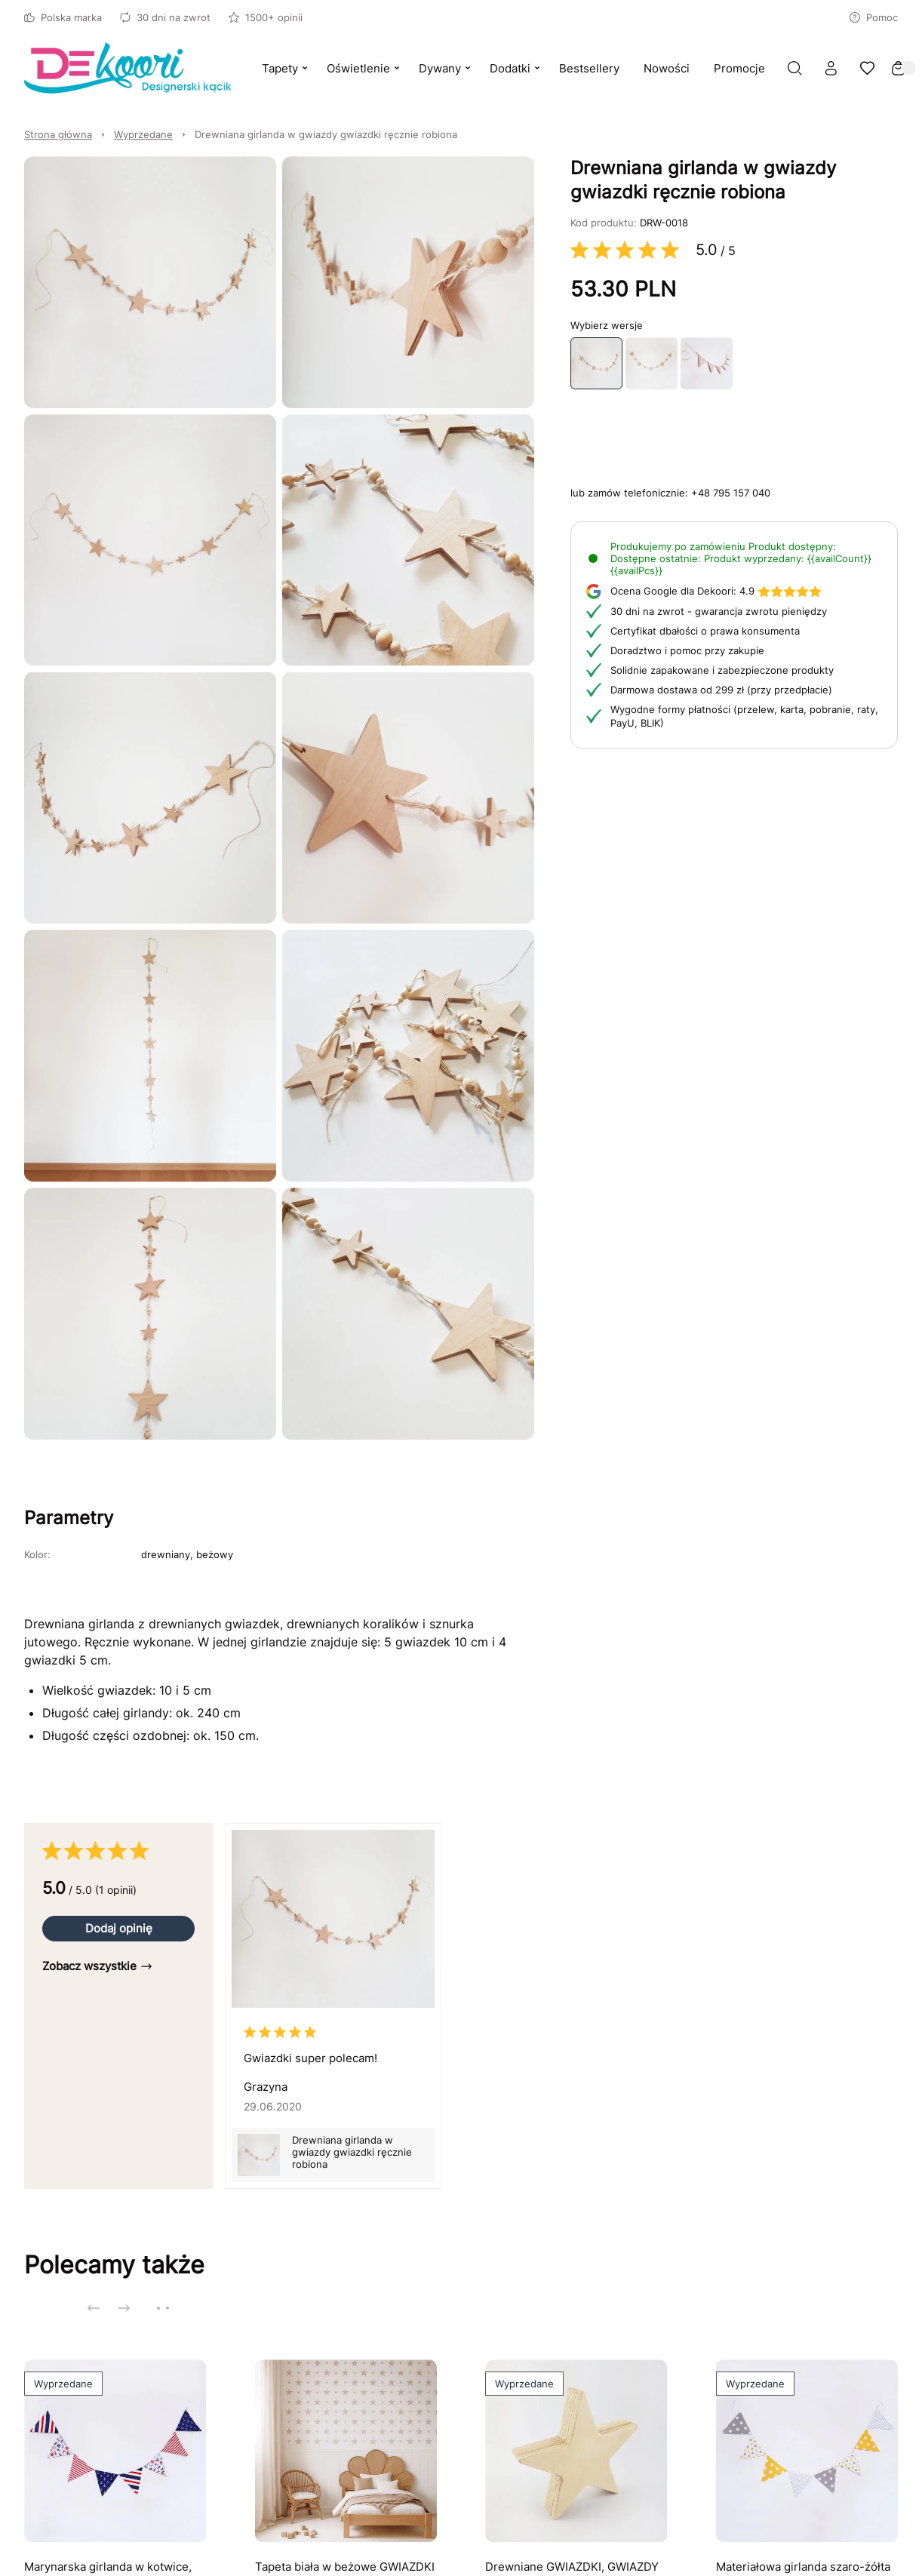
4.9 (716, 591)
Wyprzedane (143, 134)
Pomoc (874, 17)
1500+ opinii (266, 17)
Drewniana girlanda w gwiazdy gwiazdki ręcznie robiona (326, 134)
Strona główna (58, 134)
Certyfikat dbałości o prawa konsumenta (705, 631)
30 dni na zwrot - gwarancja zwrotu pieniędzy (718, 611)
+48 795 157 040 (730, 493)
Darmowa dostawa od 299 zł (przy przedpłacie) (721, 690)
